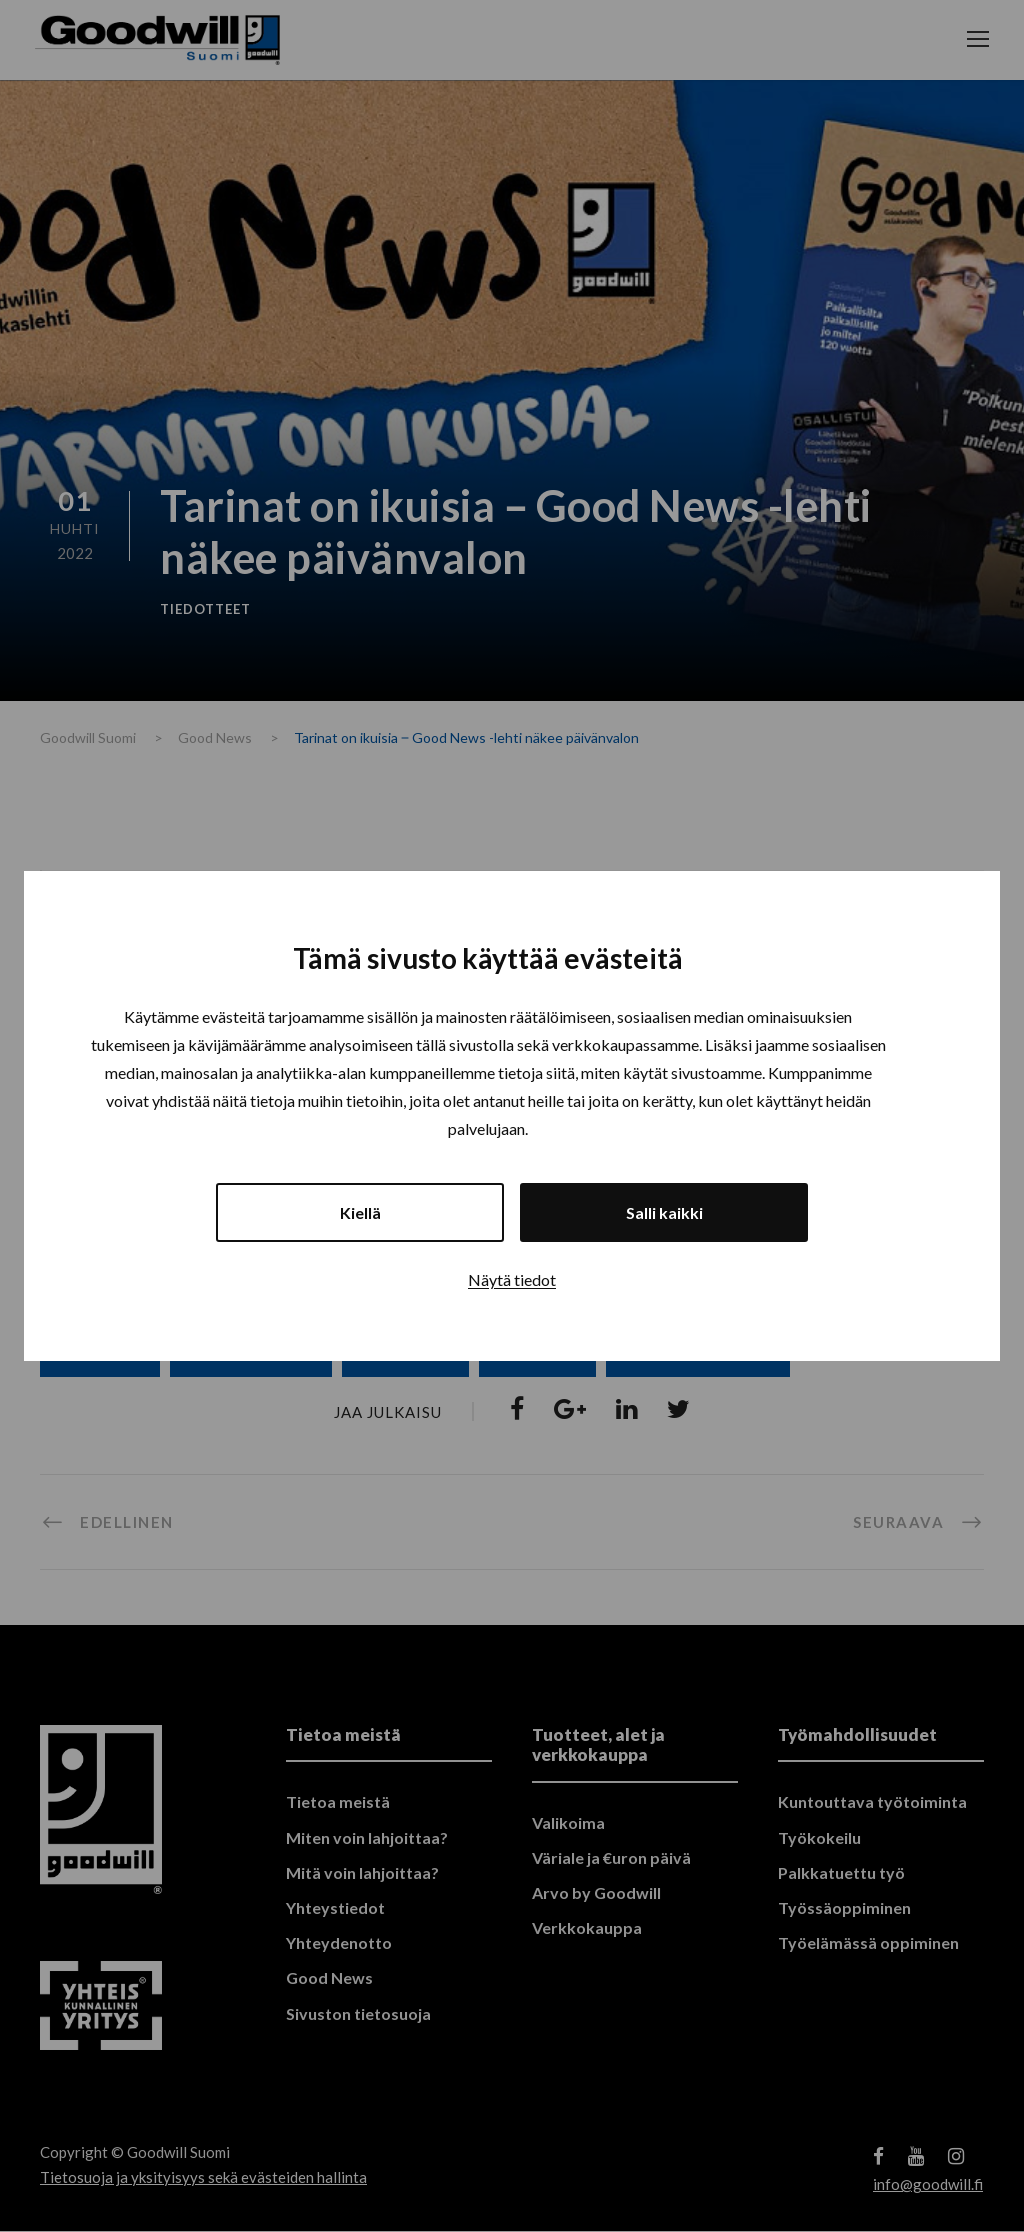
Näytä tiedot (512, 1279)
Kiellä (360, 1212)
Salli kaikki (664, 1212)
